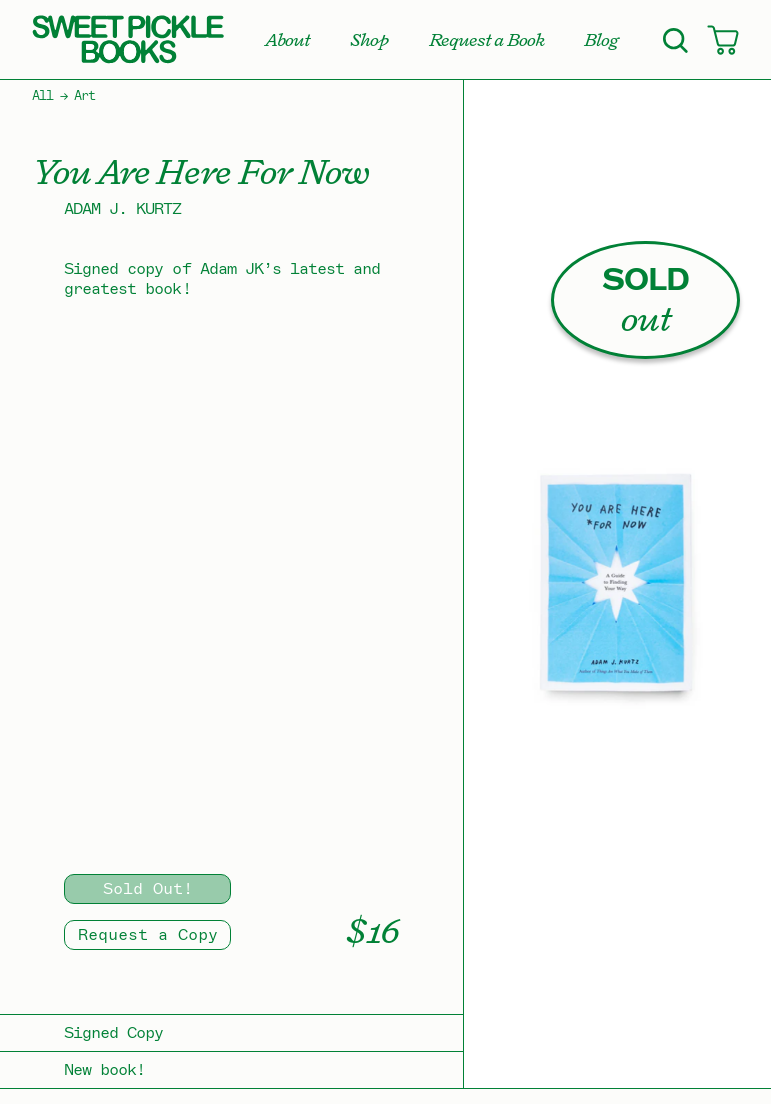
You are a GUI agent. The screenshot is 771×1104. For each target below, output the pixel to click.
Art (84, 96)
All (42, 96)
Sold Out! (148, 889)
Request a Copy (148, 935)
